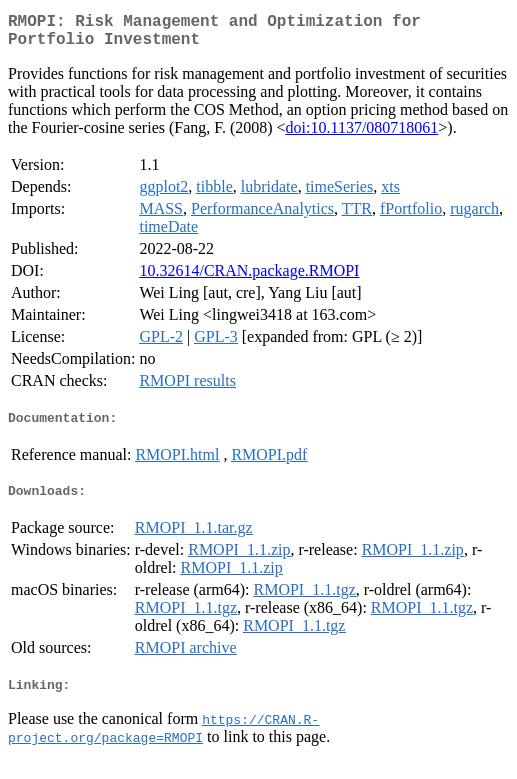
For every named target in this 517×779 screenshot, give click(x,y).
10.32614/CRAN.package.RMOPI (249, 278)
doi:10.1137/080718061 (362, 135)
